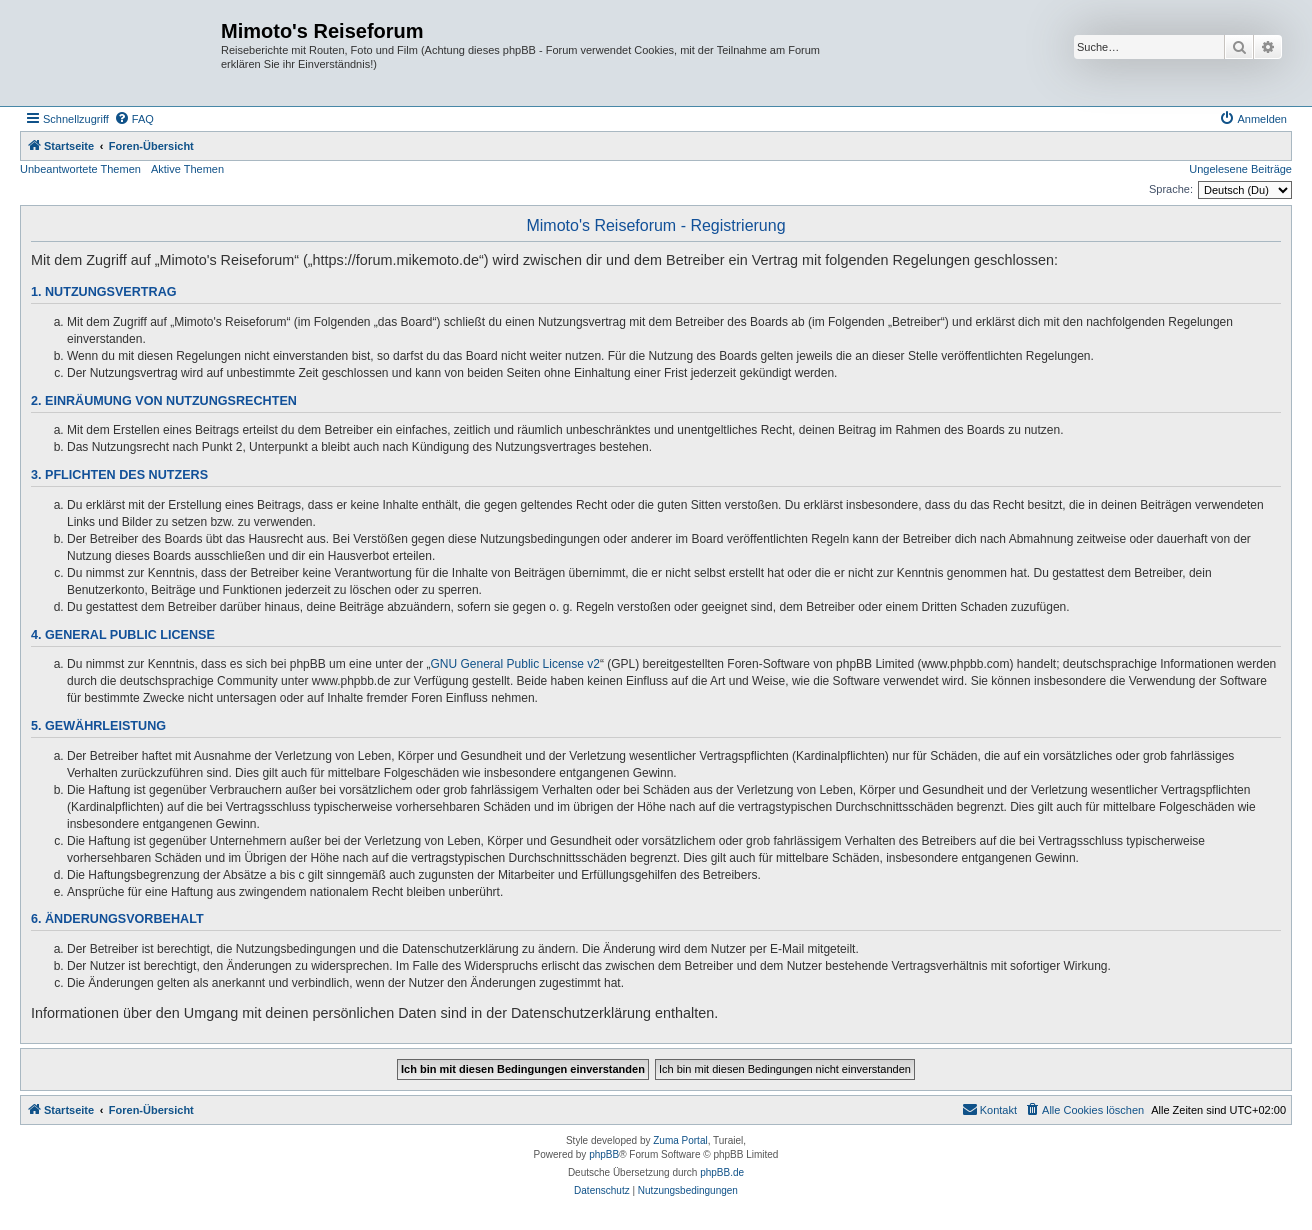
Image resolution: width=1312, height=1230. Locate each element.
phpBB (604, 1154)
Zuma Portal (680, 1140)
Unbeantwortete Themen (80, 169)
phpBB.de (722, 1172)
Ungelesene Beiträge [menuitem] (1240, 169)
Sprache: (1171, 189)
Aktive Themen (187, 169)
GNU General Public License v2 (515, 664)
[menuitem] (134, 119)
